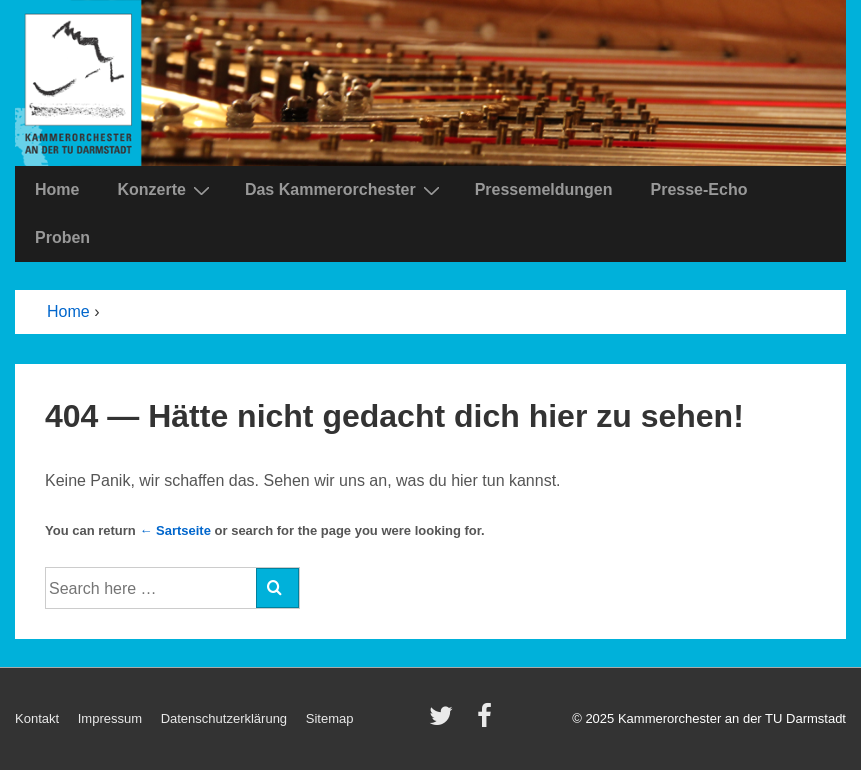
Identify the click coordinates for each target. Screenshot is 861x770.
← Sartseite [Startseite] (175, 530)
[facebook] (487, 722)
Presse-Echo (698, 189)
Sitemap (330, 718)
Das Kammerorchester (345, 190)
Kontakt (37, 718)
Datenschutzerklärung (224, 718)
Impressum (110, 718)
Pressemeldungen (544, 189)
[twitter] (445, 722)
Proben (62, 237)
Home (57, 189)
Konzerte (165, 190)
